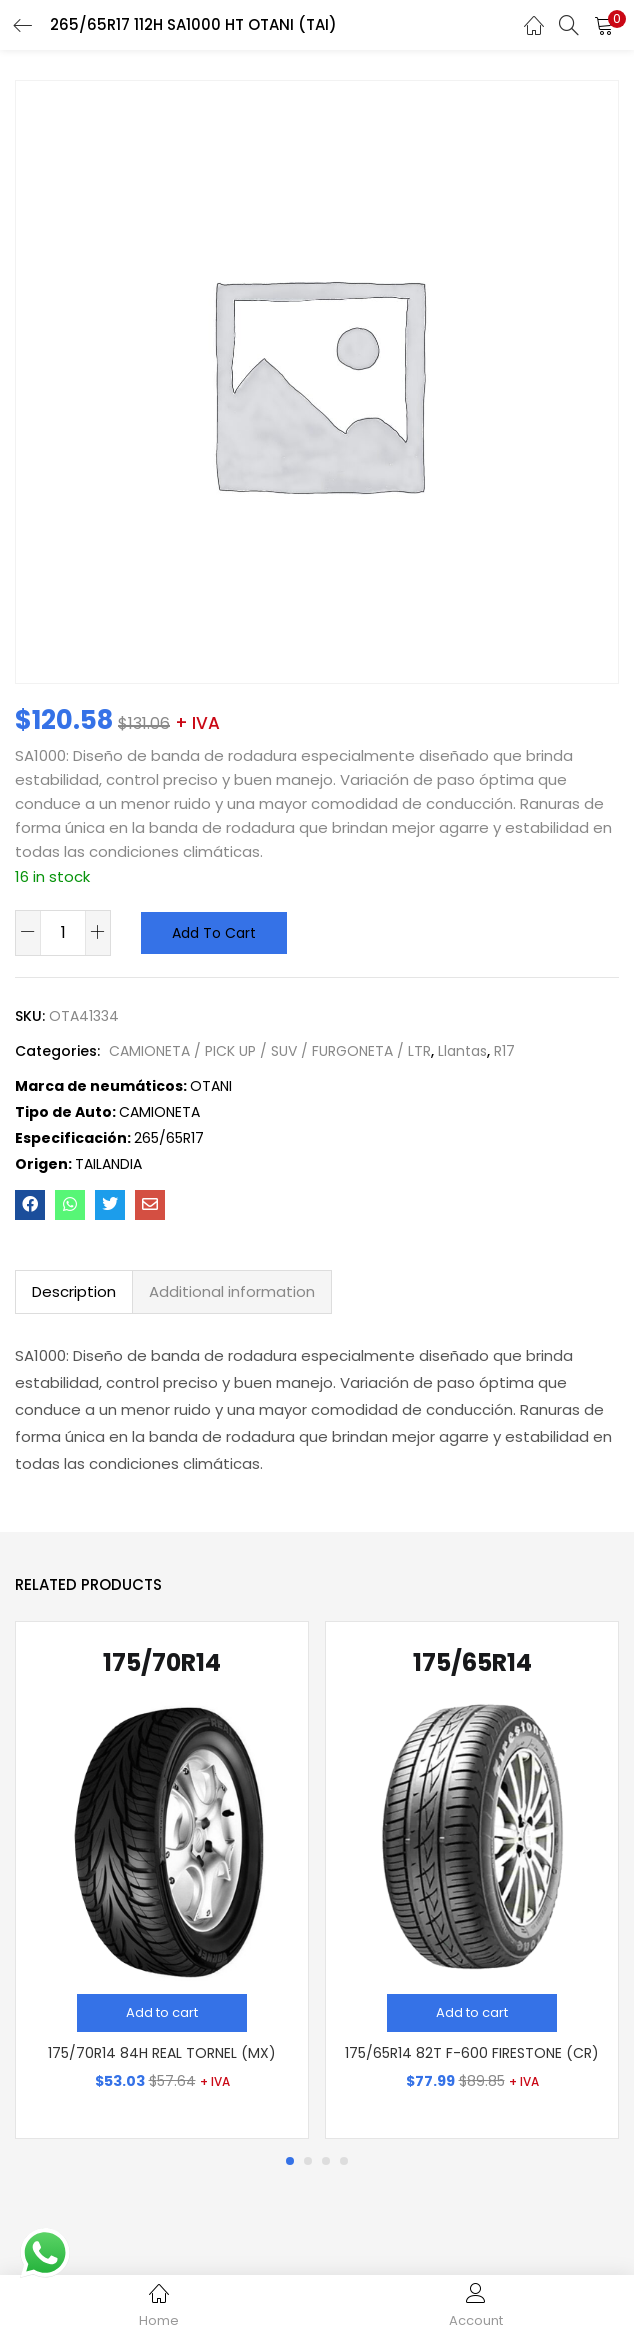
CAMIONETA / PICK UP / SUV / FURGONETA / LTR (270, 1051)
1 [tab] (290, 2161)
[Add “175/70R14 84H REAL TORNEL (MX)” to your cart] (162, 2013)
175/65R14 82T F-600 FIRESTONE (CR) (472, 2053)
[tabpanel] (162, 1880)
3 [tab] (326, 2161)
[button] (604, 25)
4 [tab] (344, 2161)
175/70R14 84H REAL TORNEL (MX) (162, 2053)
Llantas (462, 1051)
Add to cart (214, 933)
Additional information (232, 1291)
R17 (504, 1051)
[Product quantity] (63, 932)
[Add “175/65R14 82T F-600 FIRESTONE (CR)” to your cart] (472, 2013)
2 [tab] (308, 2161)
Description (74, 1291)
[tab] (74, 1292)
